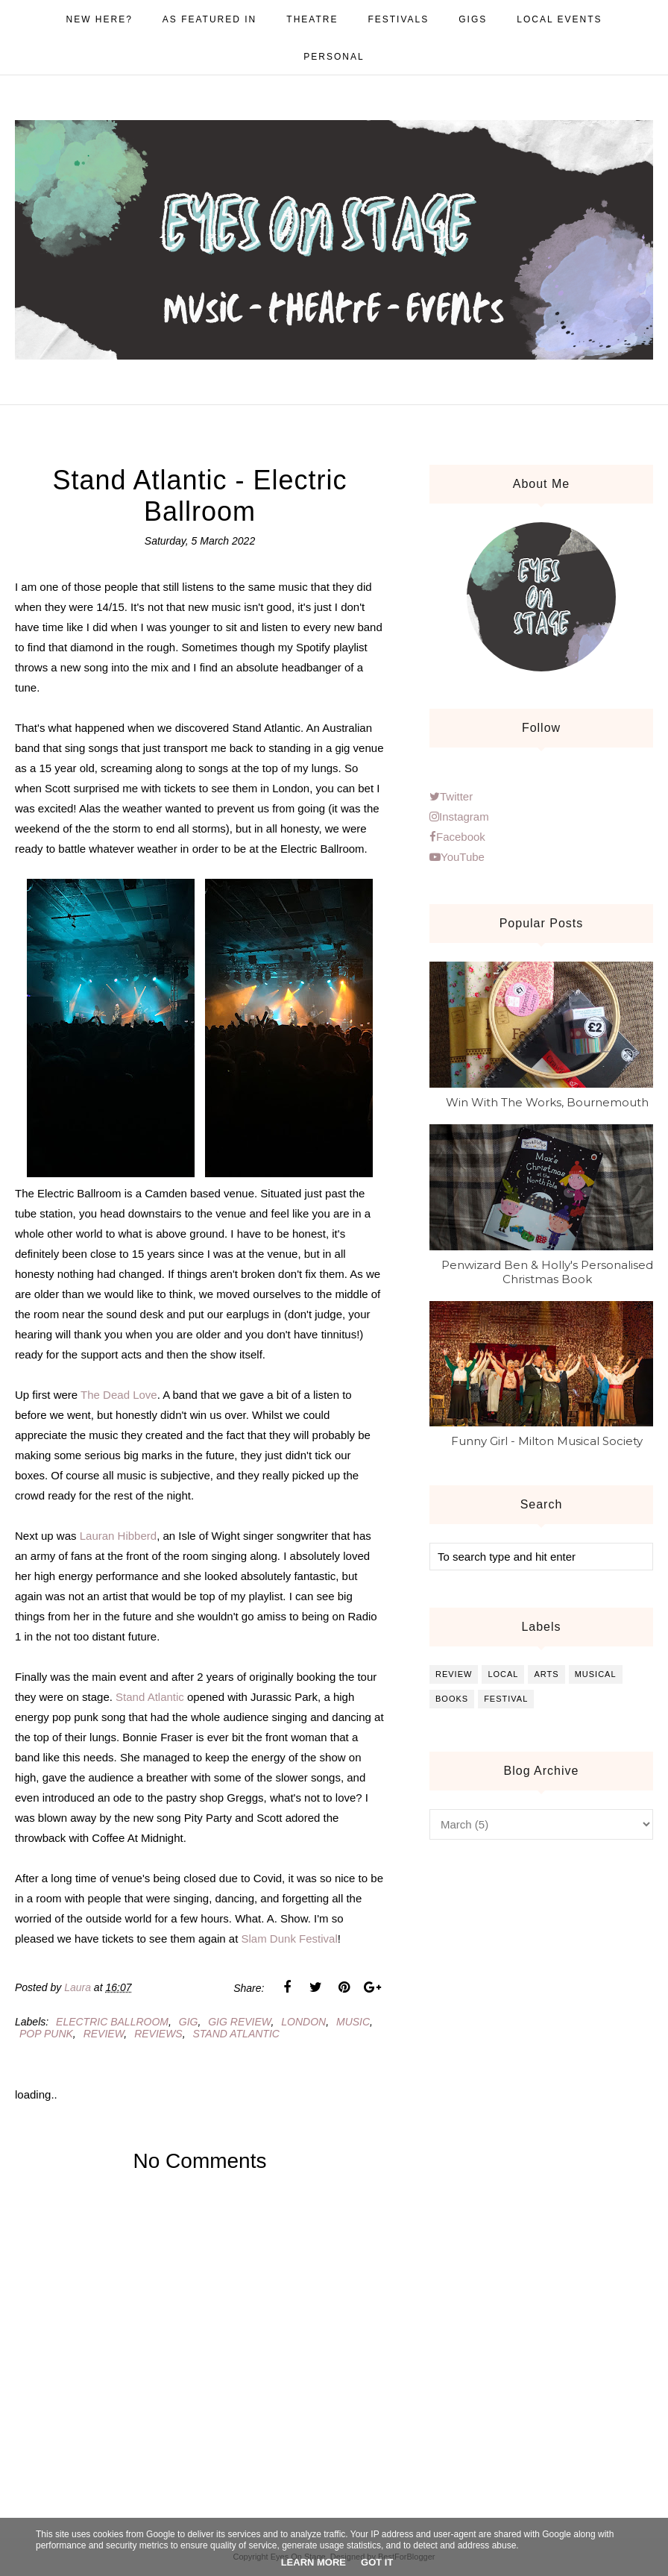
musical (596, 1674)
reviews (158, 2034)
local (503, 1674)
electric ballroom (112, 2022)
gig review (239, 2022)
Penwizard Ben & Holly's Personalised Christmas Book (547, 1272)
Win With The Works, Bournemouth (547, 1102)
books (451, 1698)
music (353, 2022)
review (104, 2034)
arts (546, 1674)
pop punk (46, 2034)
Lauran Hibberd (118, 1535)
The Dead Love (119, 1394)
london (303, 2022)
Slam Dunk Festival (290, 1938)
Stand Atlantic (150, 1696)
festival (506, 1698)
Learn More (313, 2562)
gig (188, 2022)
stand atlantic (235, 2034)
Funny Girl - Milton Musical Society (547, 1441)
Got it (377, 2562)
